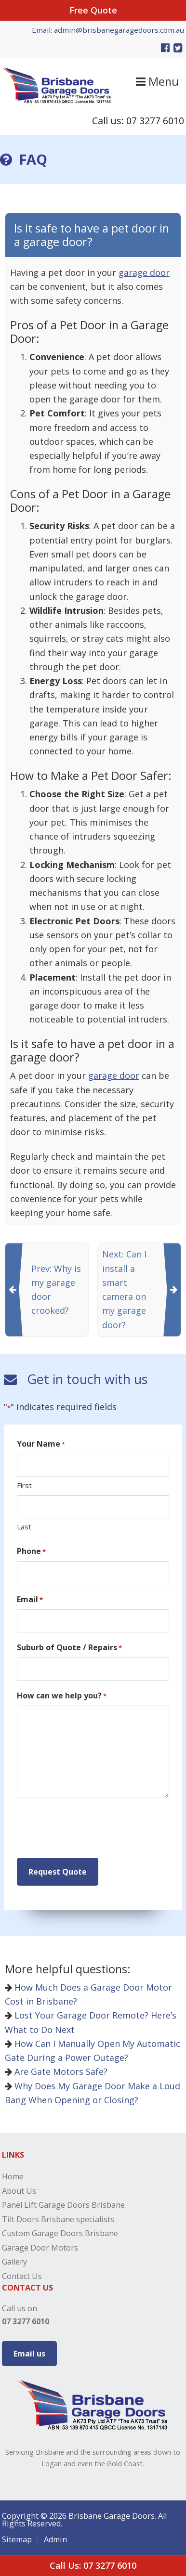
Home (13, 2176)
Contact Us (22, 2276)
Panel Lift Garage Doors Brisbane (63, 2205)
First (24, 1485)
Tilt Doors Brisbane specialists (58, 2219)
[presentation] (90, 1828)
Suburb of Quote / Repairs (69, 1647)
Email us (29, 2353)
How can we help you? (61, 1695)
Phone (31, 1551)
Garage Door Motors (40, 2247)
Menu (157, 81)
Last (24, 1526)
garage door (144, 272)
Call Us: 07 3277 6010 (93, 2565)
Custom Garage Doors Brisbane (60, 2233)
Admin (55, 2539)
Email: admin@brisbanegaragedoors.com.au (108, 30)
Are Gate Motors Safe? (56, 2071)
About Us (19, 2191)
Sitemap (17, 2539)
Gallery (14, 2261)
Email (30, 1599)
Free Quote (93, 10)
